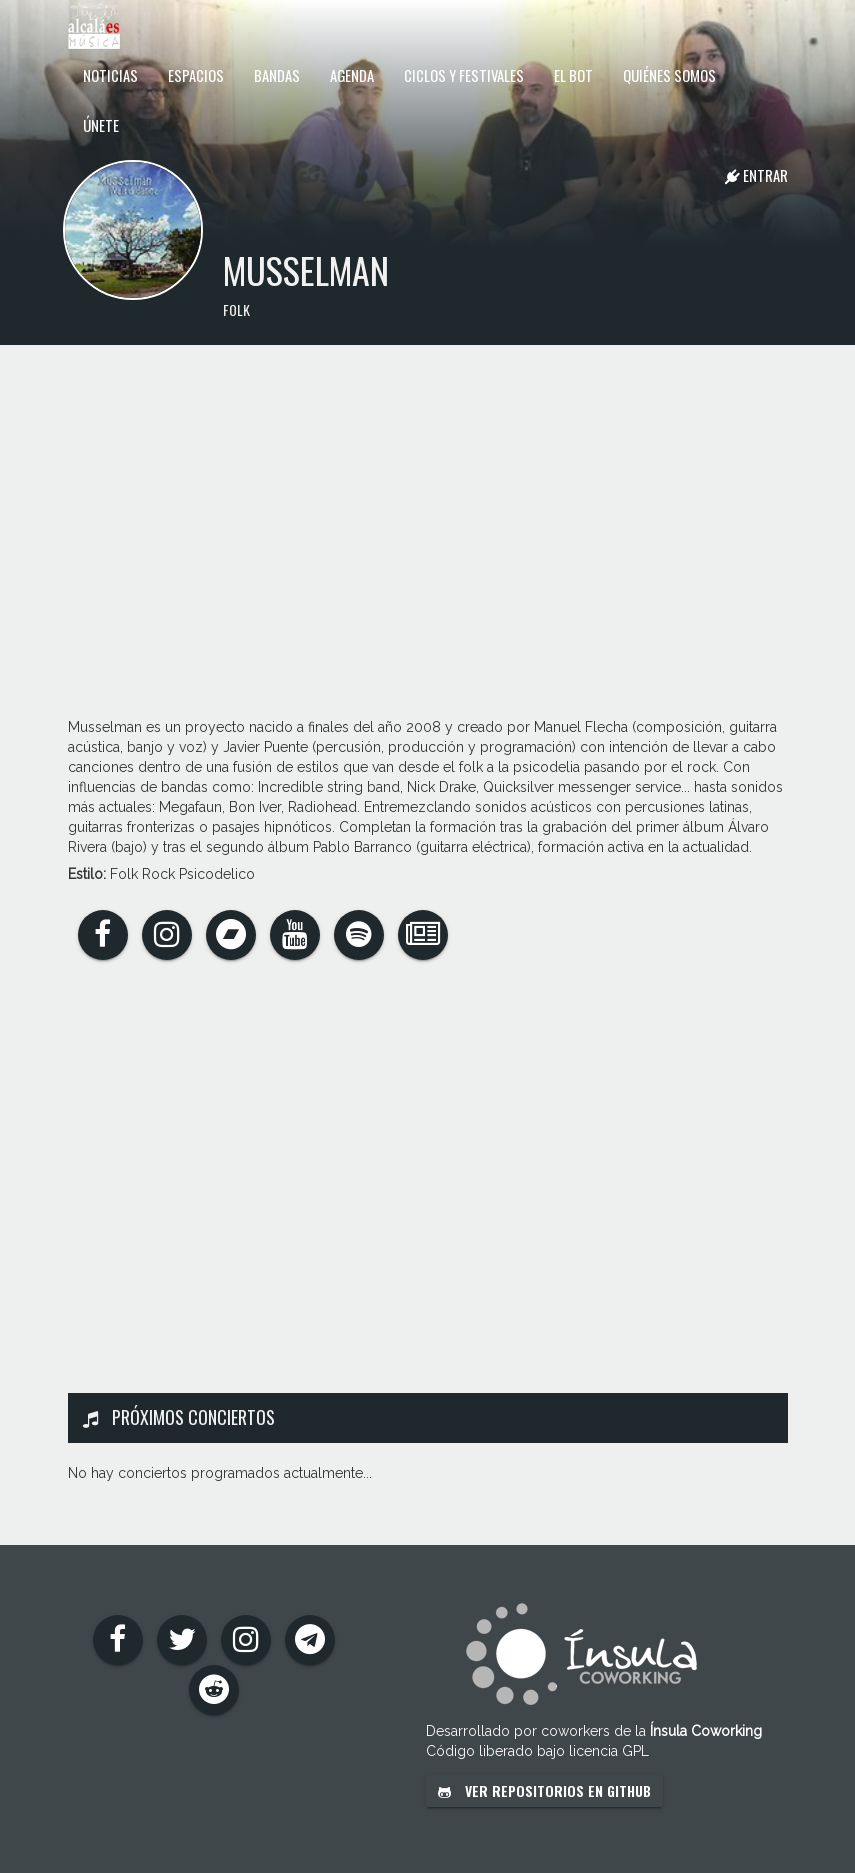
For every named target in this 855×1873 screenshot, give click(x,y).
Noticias (110, 75)
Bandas (277, 75)
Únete (101, 125)
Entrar (756, 175)
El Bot (573, 75)
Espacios (196, 75)
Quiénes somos (669, 75)
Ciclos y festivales (464, 75)
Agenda (352, 75)
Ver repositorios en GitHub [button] (544, 1790)
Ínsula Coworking (706, 1731)
